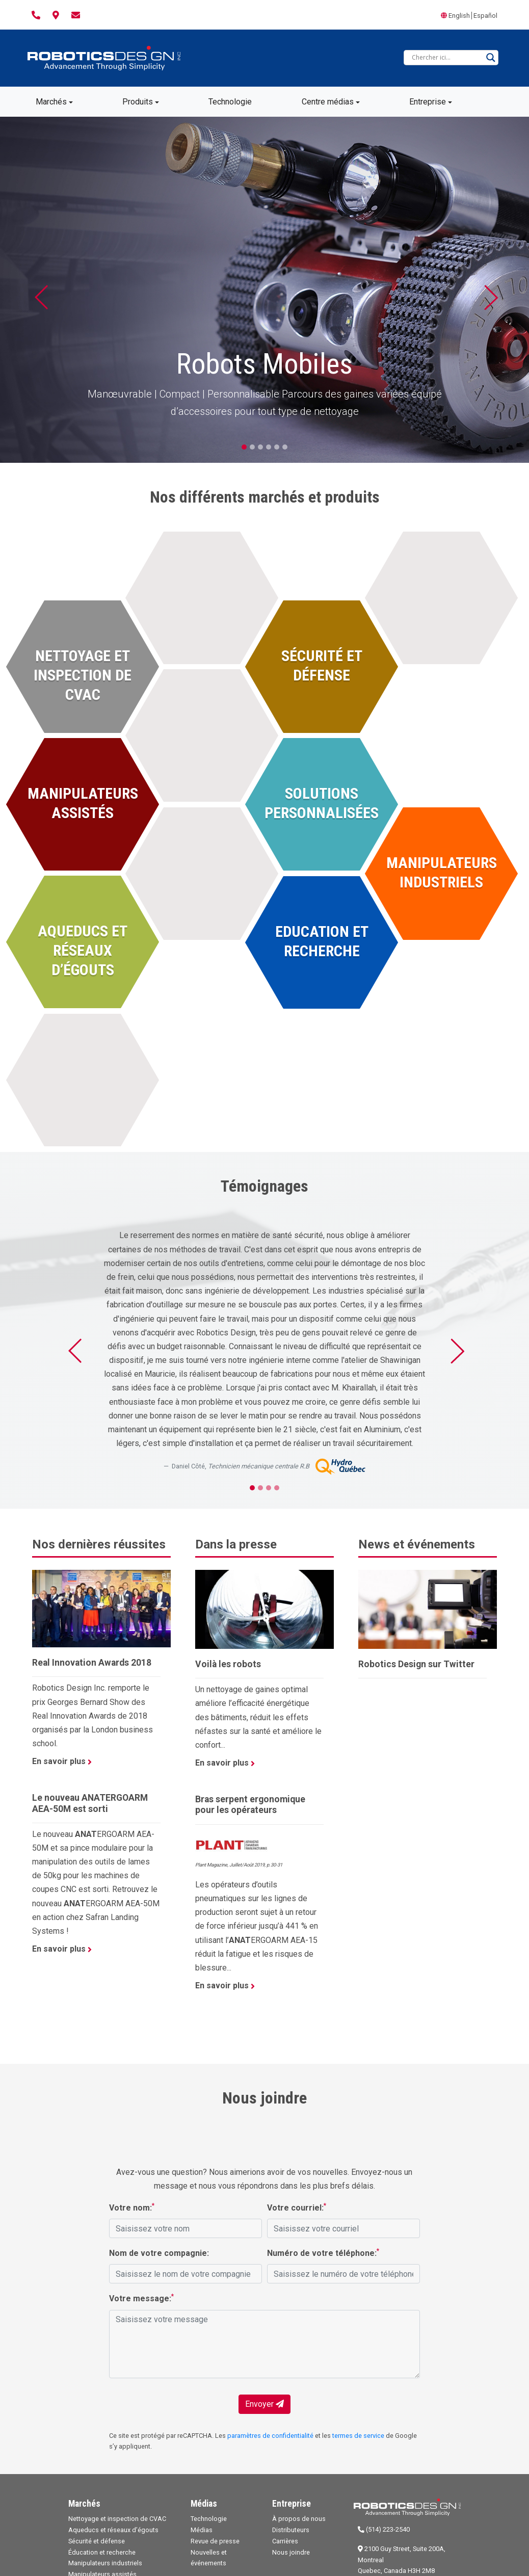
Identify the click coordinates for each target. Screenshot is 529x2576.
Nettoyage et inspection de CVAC (117, 2518)
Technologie (209, 2518)
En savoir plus (62, 1761)
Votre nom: (131, 2207)
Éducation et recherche (102, 2552)
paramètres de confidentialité (270, 2435)
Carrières (285, 2541)
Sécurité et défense (96, 2541)
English (459, 15)
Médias (202, 2530)
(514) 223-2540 (384, 2529)
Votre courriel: (296, 2207)
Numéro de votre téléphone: (323, 2252)
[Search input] (446, 57)
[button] (40, 290)
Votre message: (141, 2298)
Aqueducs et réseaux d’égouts (113, 2530)
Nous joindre (291, 2552)
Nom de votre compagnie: (159, 2253)
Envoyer (264, 2404)
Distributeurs (290, 2530)
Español (485, 15)
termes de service (358, 2435)
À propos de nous (299, 2518)
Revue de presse (215, 2541)
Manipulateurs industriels (105, 2563)
